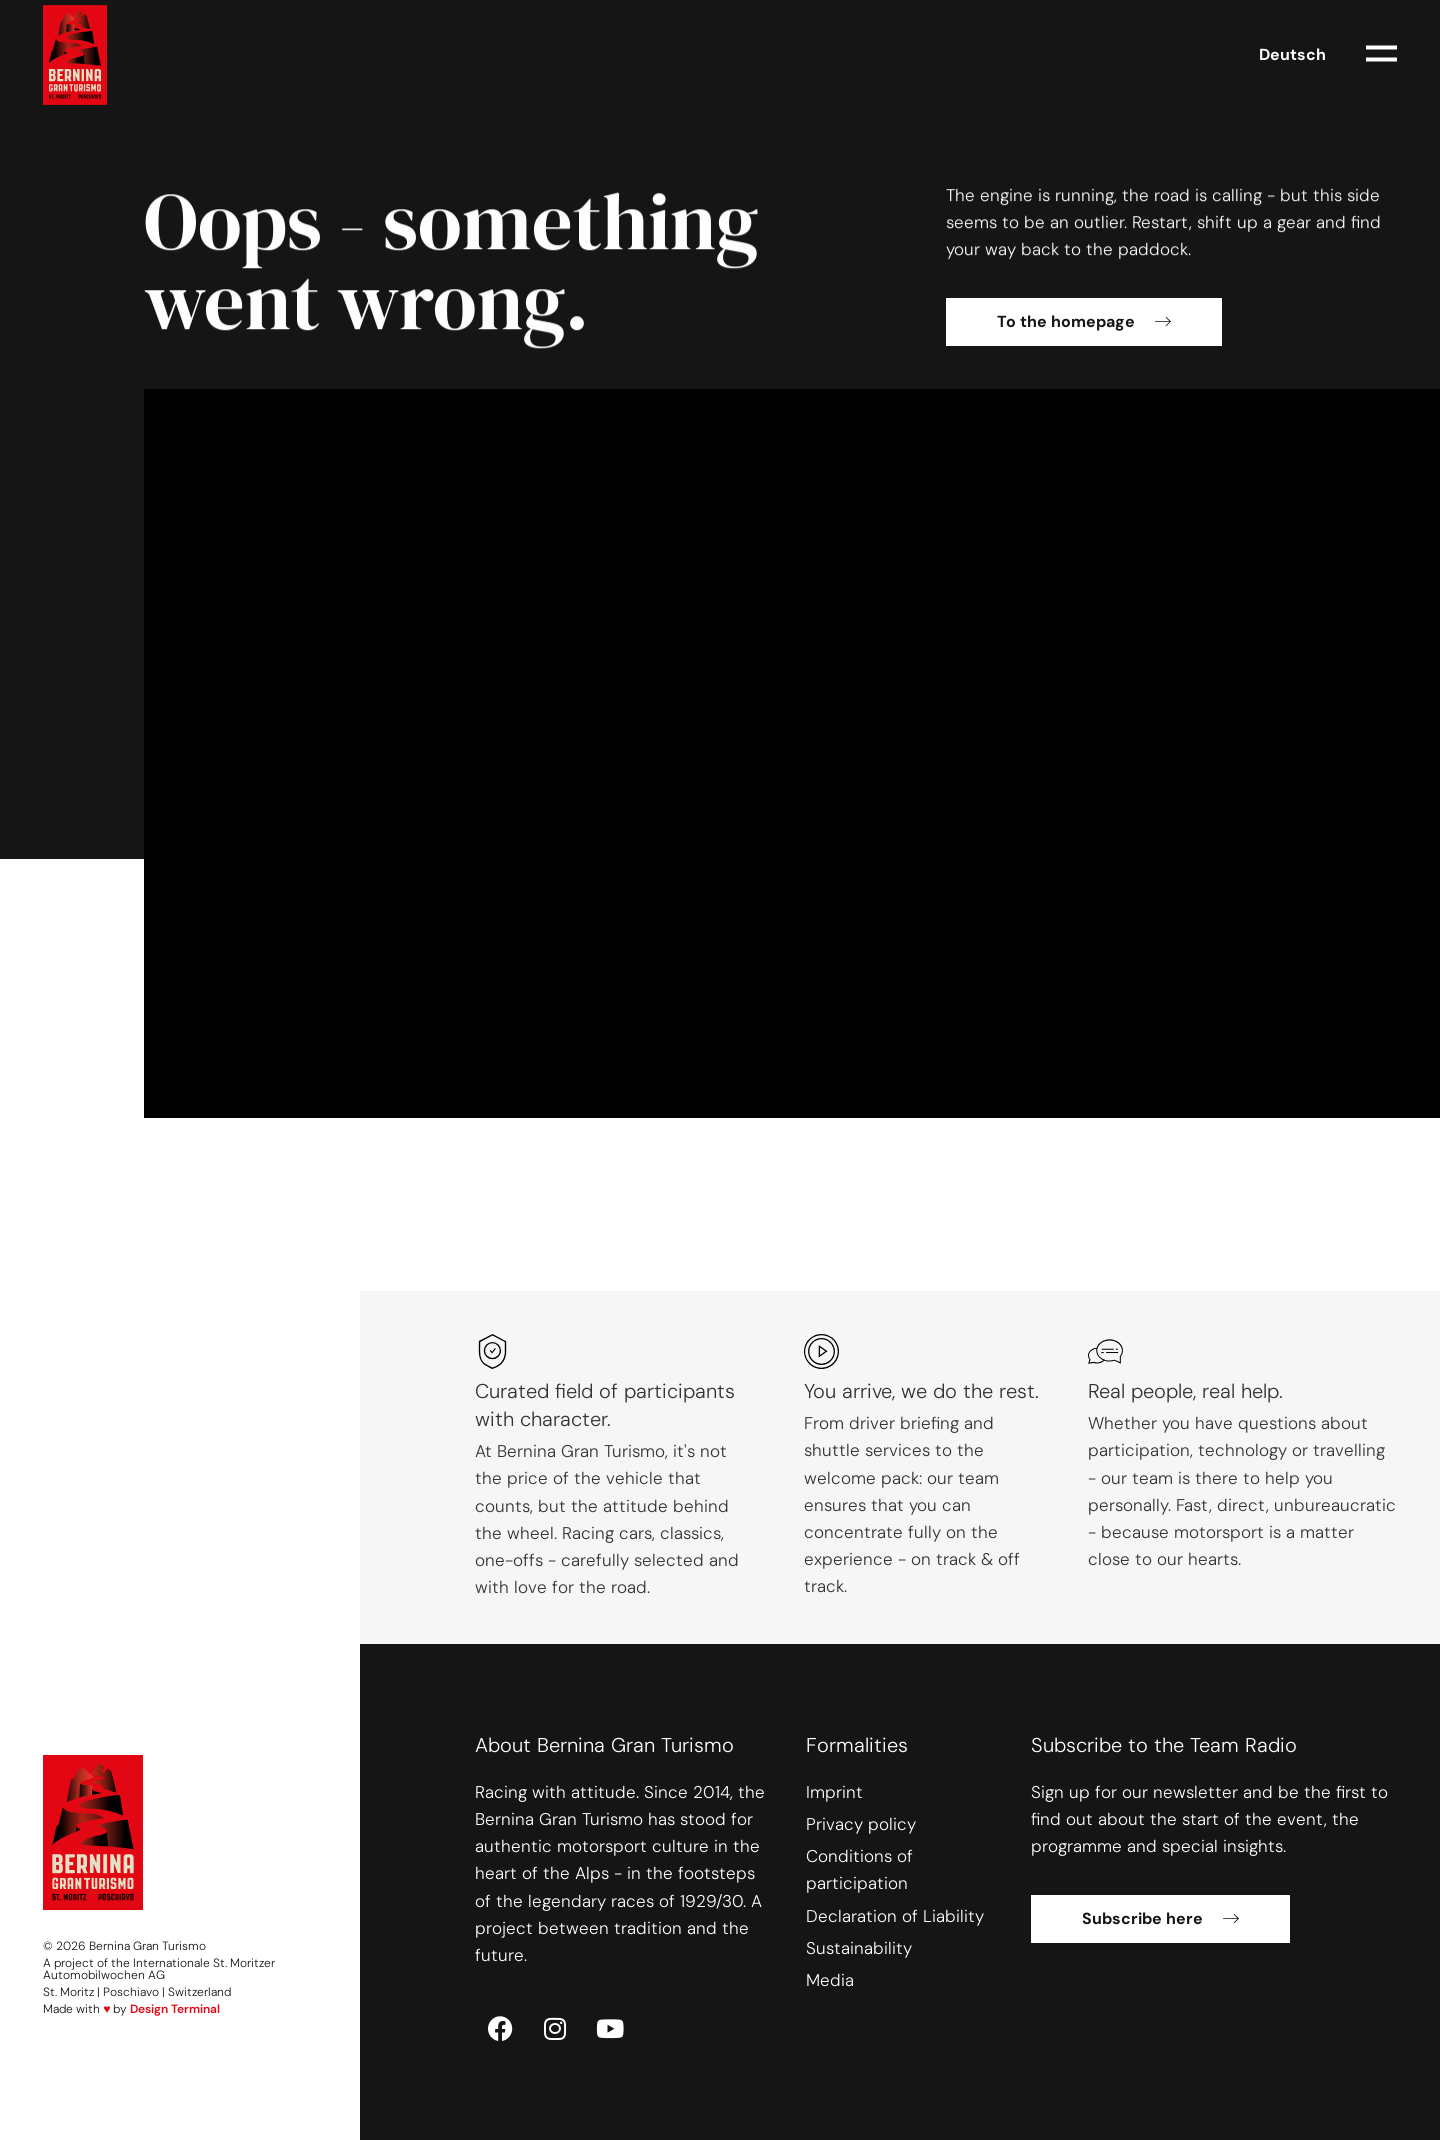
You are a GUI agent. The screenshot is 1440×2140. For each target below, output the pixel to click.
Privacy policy (861, 1824)
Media (830, 1980)
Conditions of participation (859, 1869)
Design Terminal (175, 2009)
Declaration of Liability (895, 1916)
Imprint (834, 1792)
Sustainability (859, 1948)
